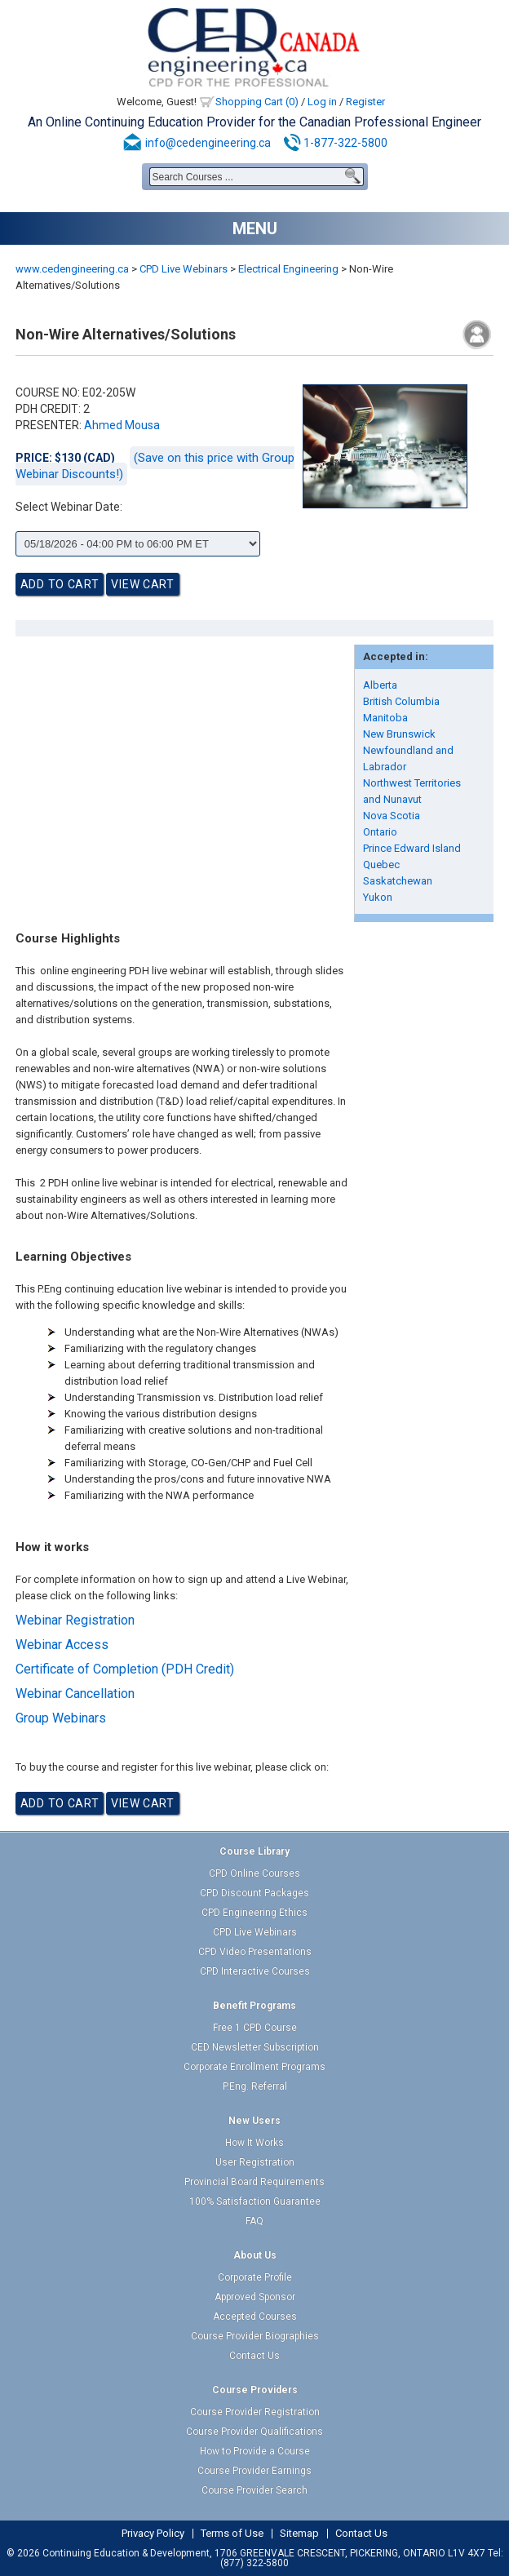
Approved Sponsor (255, 2297)
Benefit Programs (254, 2005)
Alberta (380, 685)
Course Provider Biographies (255, 2336)
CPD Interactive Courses (255, 1971)
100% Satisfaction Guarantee (255, 2201)
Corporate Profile (255, 2277)
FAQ (254, 2221)
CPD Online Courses (254, 1873)
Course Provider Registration (255, 2412)
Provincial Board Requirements (254, 2182)
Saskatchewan (397, 881)
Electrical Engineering (288, 269)
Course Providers (255, 2390)
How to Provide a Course (255, 2451)
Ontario (380, 832)
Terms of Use (232, 2533)
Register (365, 101)
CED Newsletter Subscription (255, 2047)
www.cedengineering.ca (72, 269)
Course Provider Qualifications (254, 2431)
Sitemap (299, 2533)
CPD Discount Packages (254, 1893)
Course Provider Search (254, 2490)
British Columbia (401, 701)
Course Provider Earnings (254, 2470)
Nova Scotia (391, 815)
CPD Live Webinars (183, 269)
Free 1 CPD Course (255, 2027)
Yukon (377, 897)
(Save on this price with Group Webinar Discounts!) (154, 465)
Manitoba (385, 718)
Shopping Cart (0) (257, 101)
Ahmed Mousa (122, 425)
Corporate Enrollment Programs (254, 2067)
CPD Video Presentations (255, 1951)
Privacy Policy (153, 2533)
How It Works (254, 2142)
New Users (254, 2120)
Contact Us (254, 2355)
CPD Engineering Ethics (254, 1912)
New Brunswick (399, 734)
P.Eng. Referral (255, 2086)
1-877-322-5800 (345, 142)
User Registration (254, 2162)
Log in (322, 101)
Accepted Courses (255, 2316)
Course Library (254, 1851)
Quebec (381, 864)
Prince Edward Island (412, 848)
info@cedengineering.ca (208, 142)
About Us (255, 2255)
